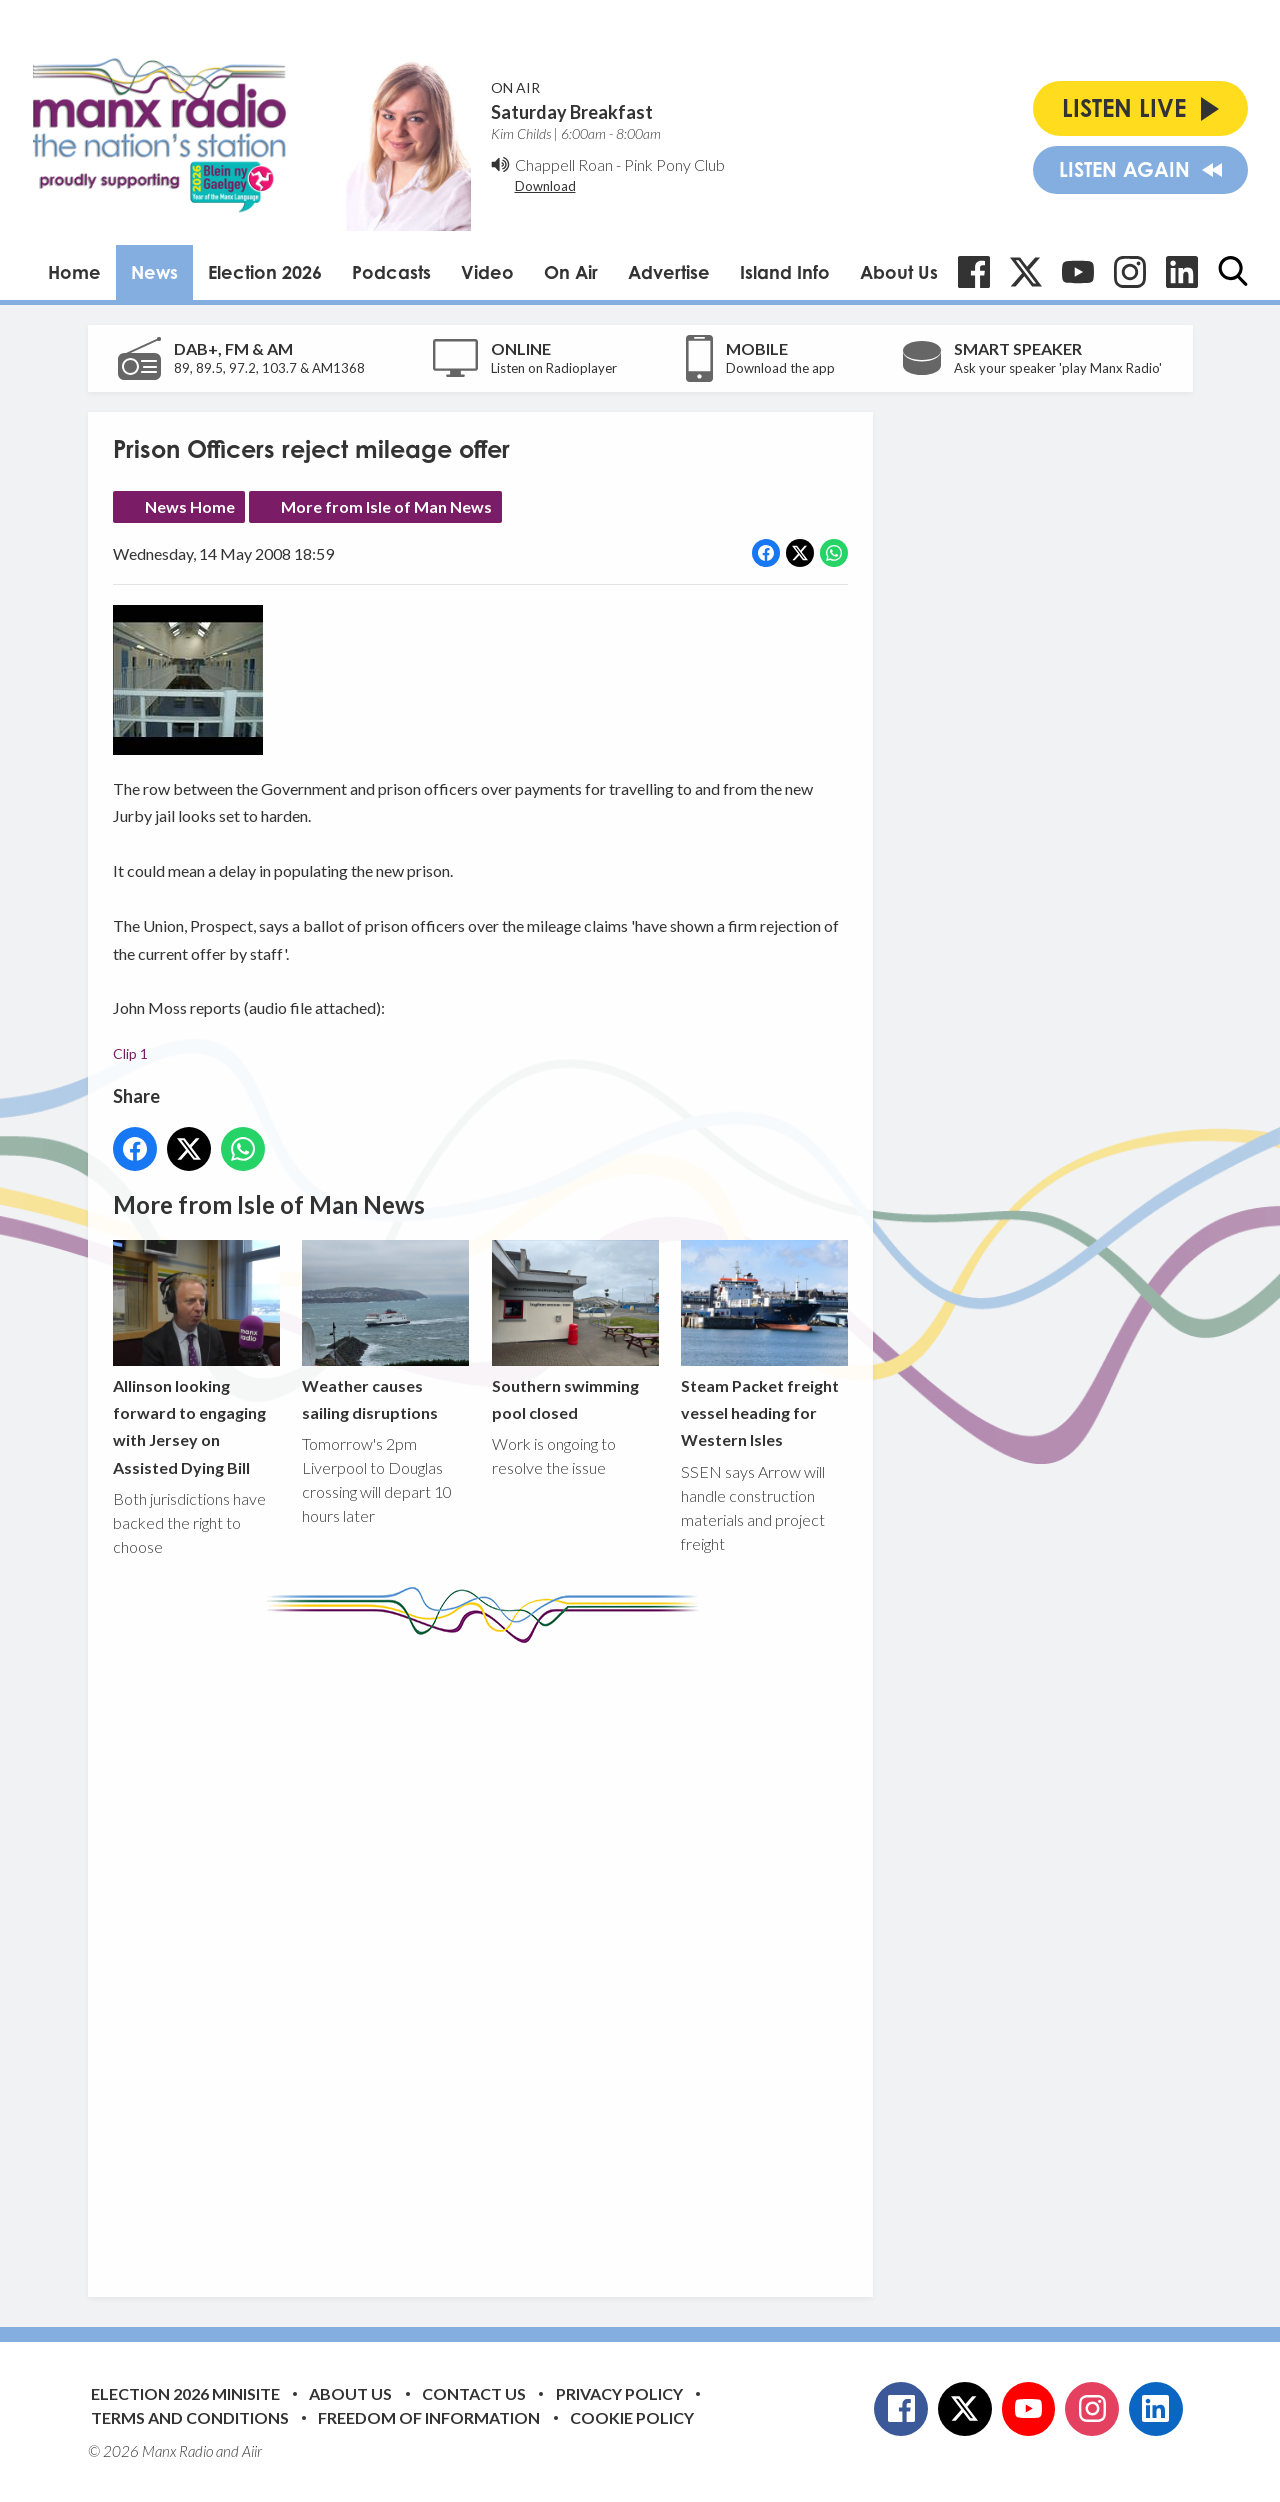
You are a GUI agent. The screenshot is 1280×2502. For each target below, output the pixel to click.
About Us (899, 272)
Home (74, 272)
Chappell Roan (564, 164)
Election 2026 (265, 272)
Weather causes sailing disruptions (385, 1331)
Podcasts (391, 272)
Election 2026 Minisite (185, 2393)
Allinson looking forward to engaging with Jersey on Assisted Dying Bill (196, 1358)
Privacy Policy (619, 2393)
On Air (571, 272)
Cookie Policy (632, 2417)
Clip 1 (130, 1052)
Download (545, 186)
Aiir (252, 2451)
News (154, 272)
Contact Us (474, 2393)
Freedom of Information (429, 2417)
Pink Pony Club (674, 164)
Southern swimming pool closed (574, 1331)
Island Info (785, 272)
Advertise (669, 272)
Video (487, 272)
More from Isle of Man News (386, 506)
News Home (190, 506)
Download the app (780, 368)
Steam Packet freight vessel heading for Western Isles (763, 1344)
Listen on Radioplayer (554, 368)
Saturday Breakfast (572, 112)
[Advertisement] (488, 1955)
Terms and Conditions (190, 2417)
